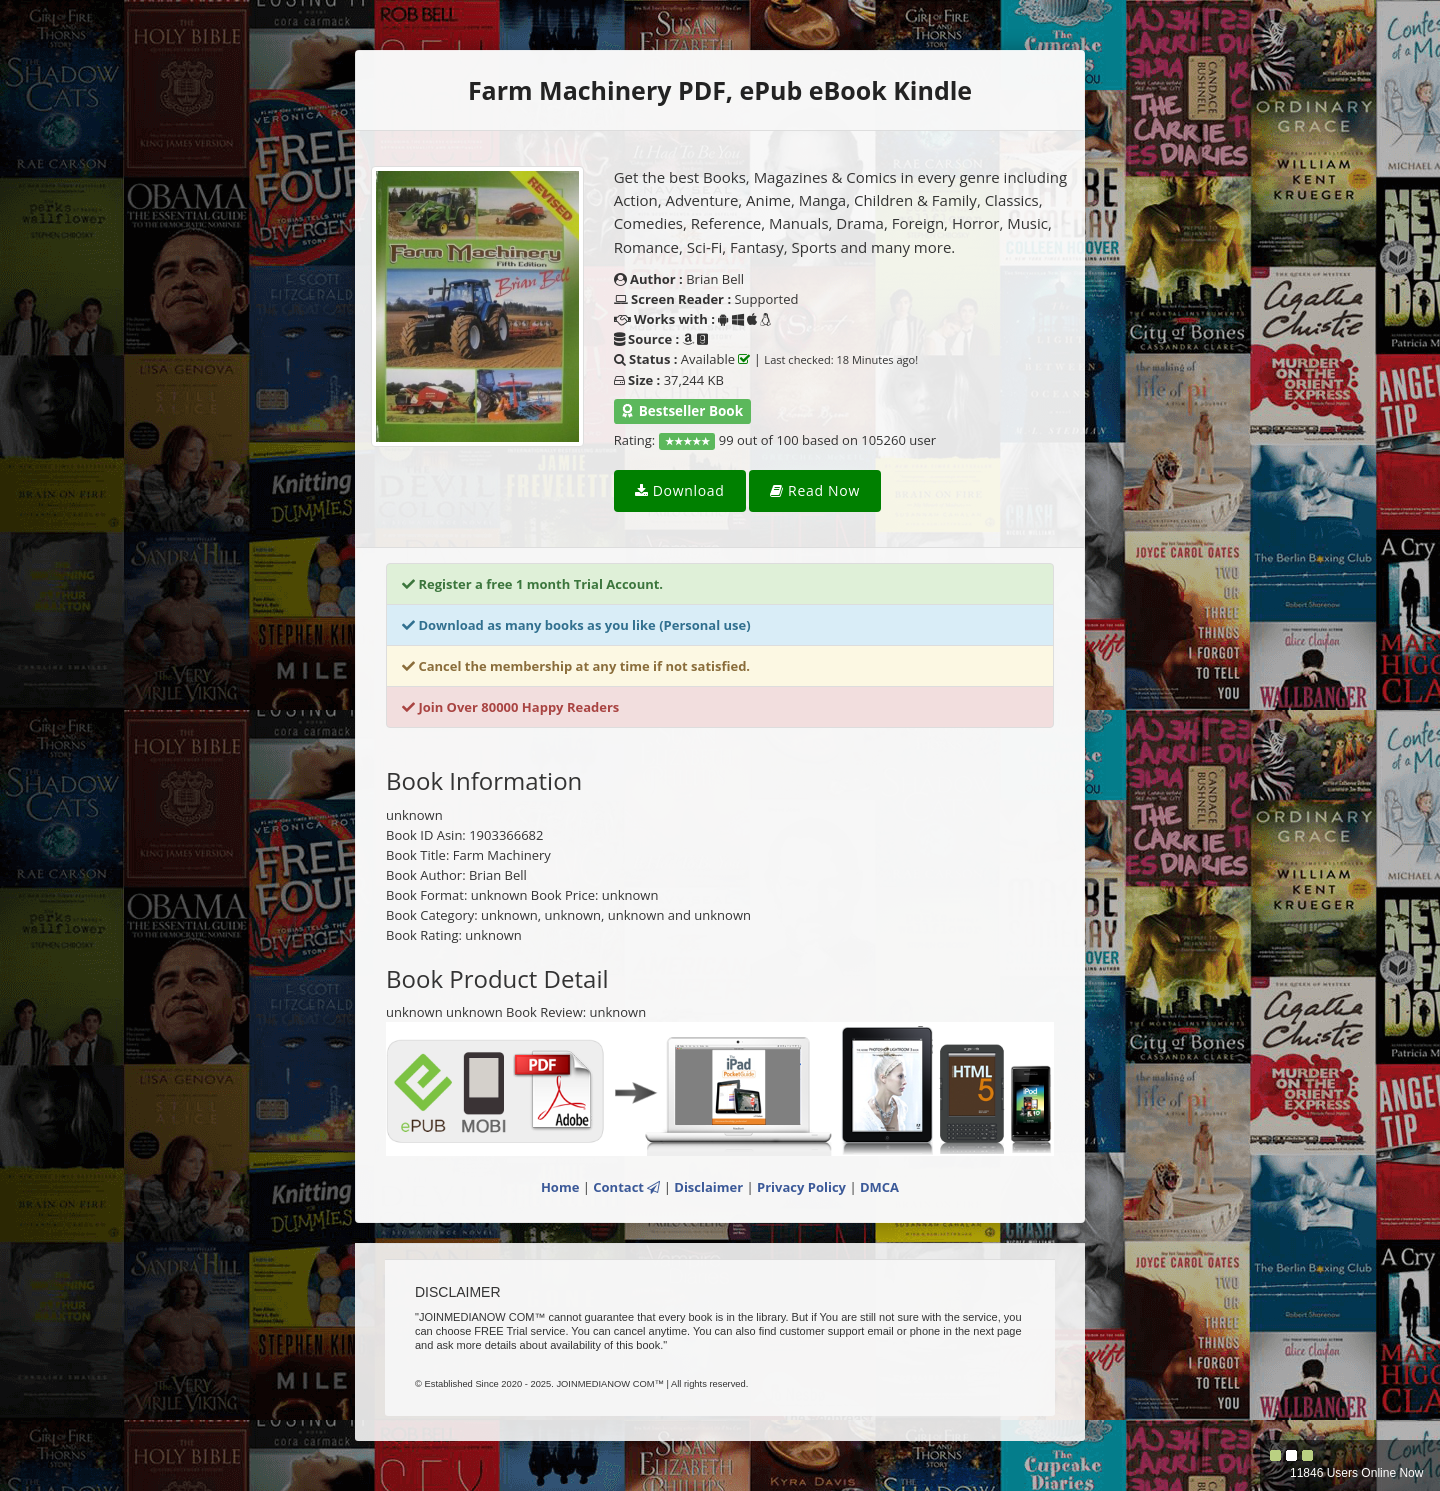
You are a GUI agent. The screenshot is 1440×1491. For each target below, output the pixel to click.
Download (680, 490)
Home (560, 1187)
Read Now (815, 490)
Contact (626, 1187)
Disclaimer (708, 1187)
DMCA (879, 1187)
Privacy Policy (801, 1187)
